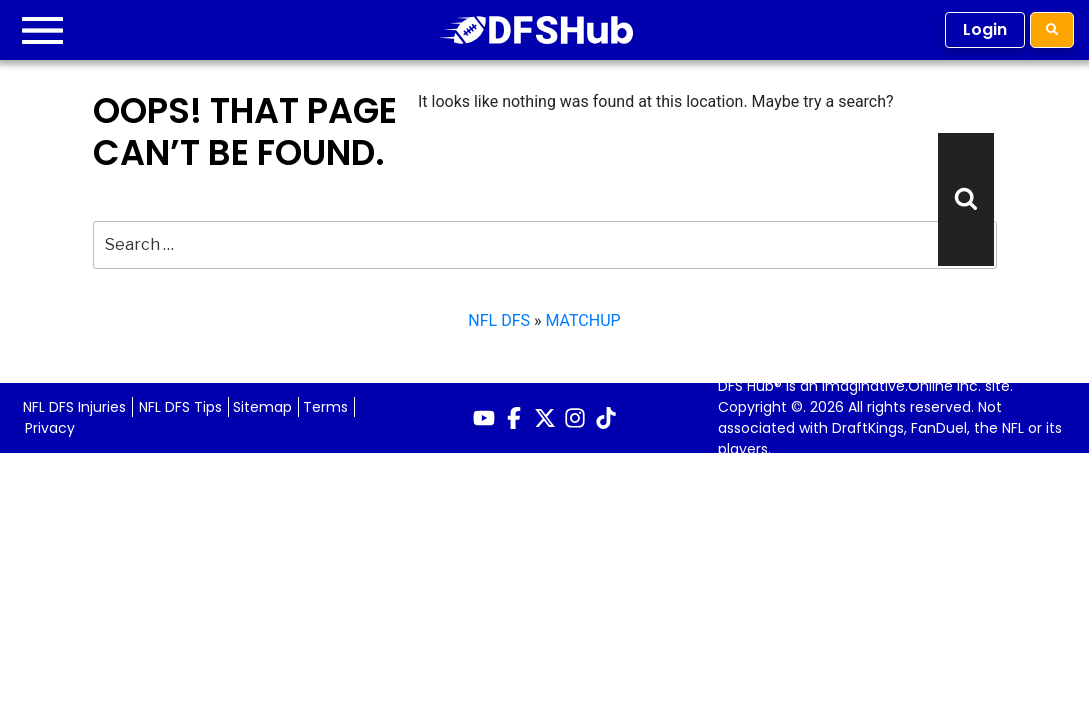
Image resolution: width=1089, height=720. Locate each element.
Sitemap (262, 407)
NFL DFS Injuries (74, 407)
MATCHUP (582, 320)
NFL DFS (499, 320)
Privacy (50, 428)
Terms (325, 407)
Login (985, 29)
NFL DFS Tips (180, 407)
